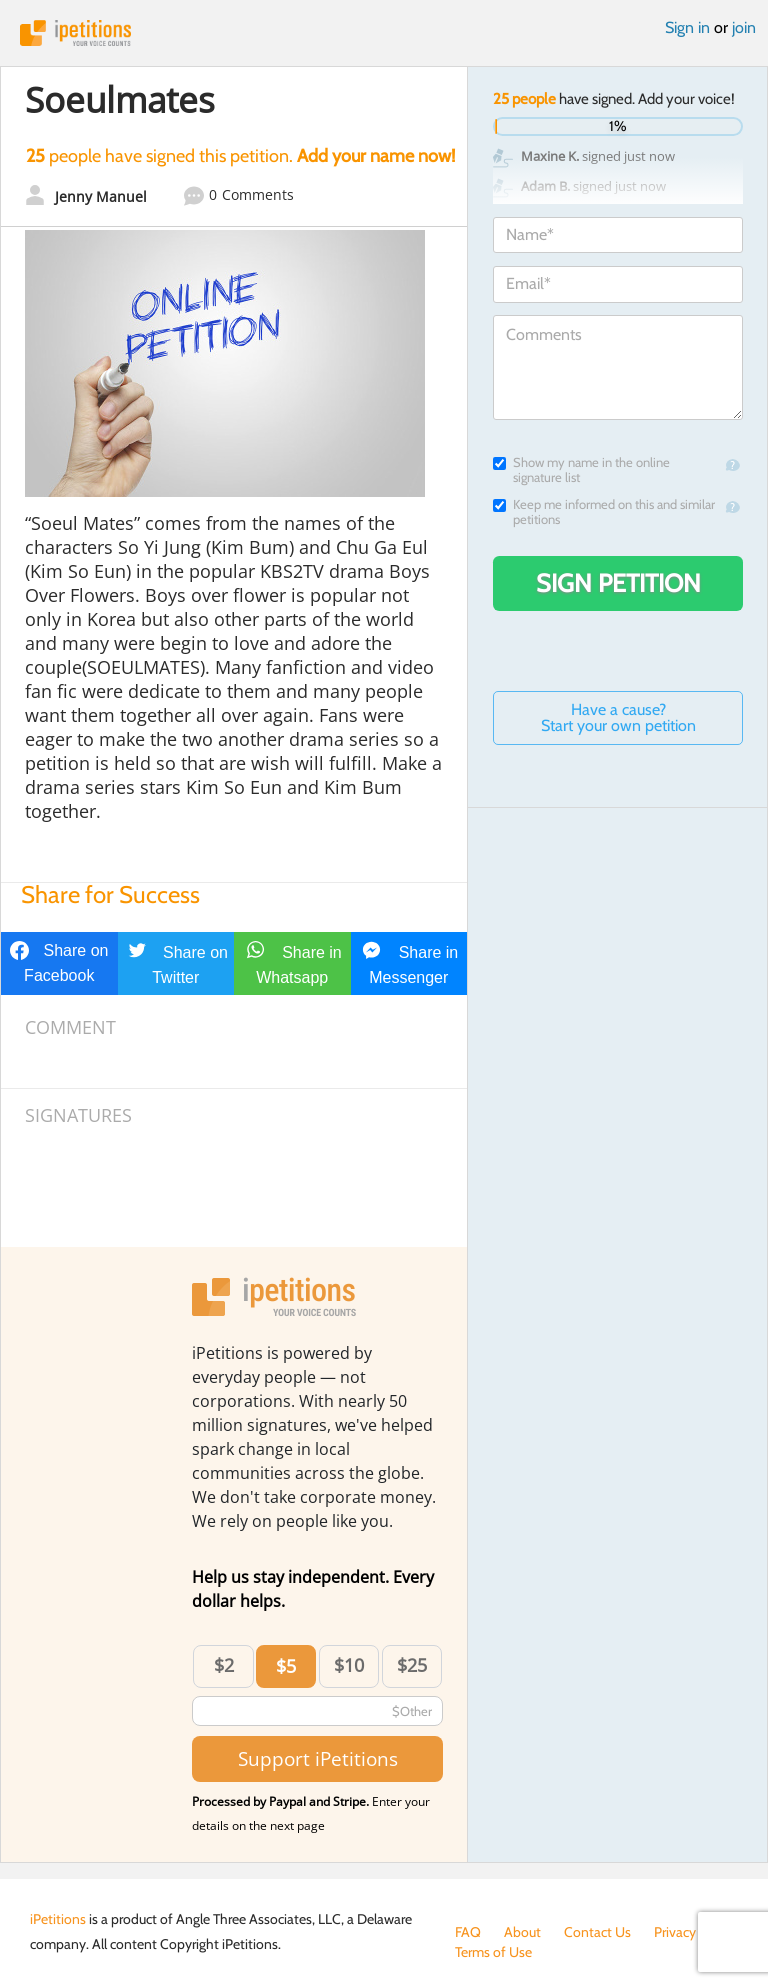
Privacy (675, 1932)
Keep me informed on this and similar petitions (604, 512)
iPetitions (384, 33)
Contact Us (597, 1932)
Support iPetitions (318, 1758)
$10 (349, 1665)
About (522, 1932)
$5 (286, 1666)
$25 (412, 1665)
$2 (224, 1665)
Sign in (687, 27)
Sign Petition (618, 583)
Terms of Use (493, 1952)
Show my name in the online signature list (581, 470)
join (744, 27)
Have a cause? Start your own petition (618, 717)
